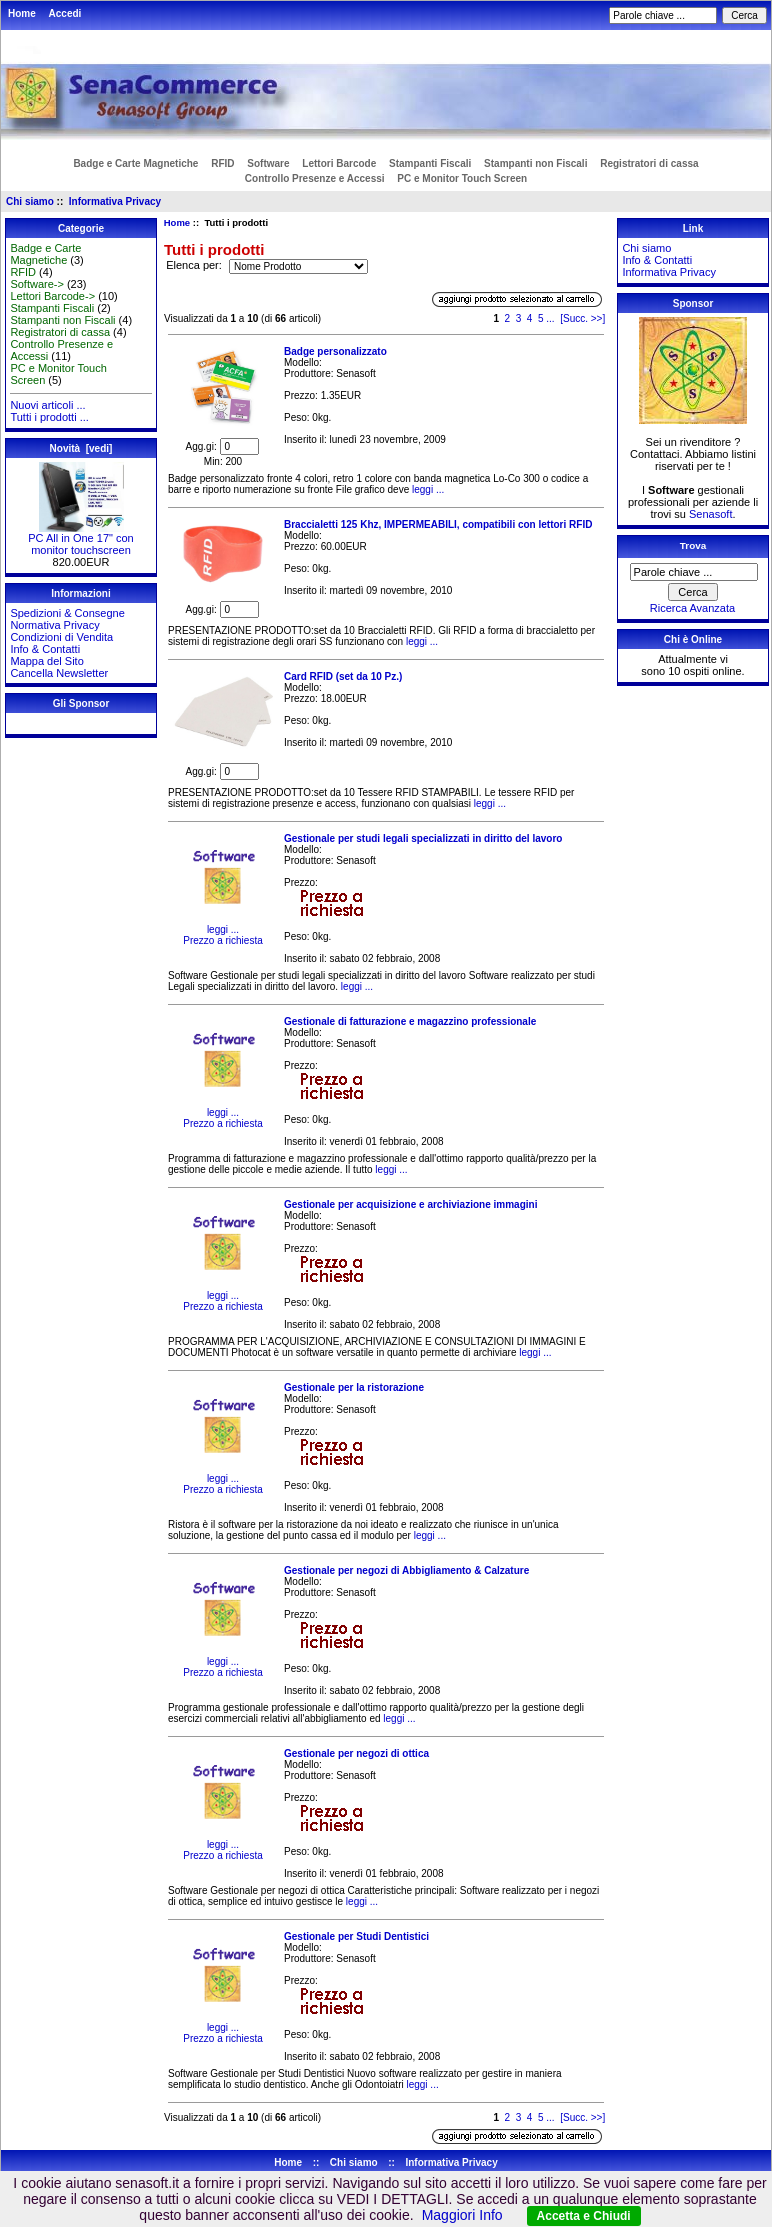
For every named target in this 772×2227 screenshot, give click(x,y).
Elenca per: (195, 266)
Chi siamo (30, 201)
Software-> (37, 284)
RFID (222, 163)
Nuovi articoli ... (47, 405)
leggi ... (426, 489)
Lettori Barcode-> (52, 296)
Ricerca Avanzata (692, 608)
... (550, 318)
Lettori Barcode (339, 163)
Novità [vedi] (81, 448)
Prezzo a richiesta (222, 940)
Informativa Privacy (115, 201)
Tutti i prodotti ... (49, 417)
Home (22, 13)
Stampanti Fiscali (430, 163)
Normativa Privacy (54, 625)
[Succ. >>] (582, 318)
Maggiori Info (462, 2215)
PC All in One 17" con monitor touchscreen (80, 539)
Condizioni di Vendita (61, 637)
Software (268, 163)
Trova (693, 545)
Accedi (65, 13)
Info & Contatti (45, 649)
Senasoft (710, 514)
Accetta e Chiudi (584, 2216)
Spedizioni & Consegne (67, 613)
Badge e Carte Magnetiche (135, 163)
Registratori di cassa (649, 163)
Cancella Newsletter (59, 673)
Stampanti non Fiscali (535, 163)
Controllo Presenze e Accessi (315, 178)
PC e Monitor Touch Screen (462, 178)
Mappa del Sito (46, 661)
